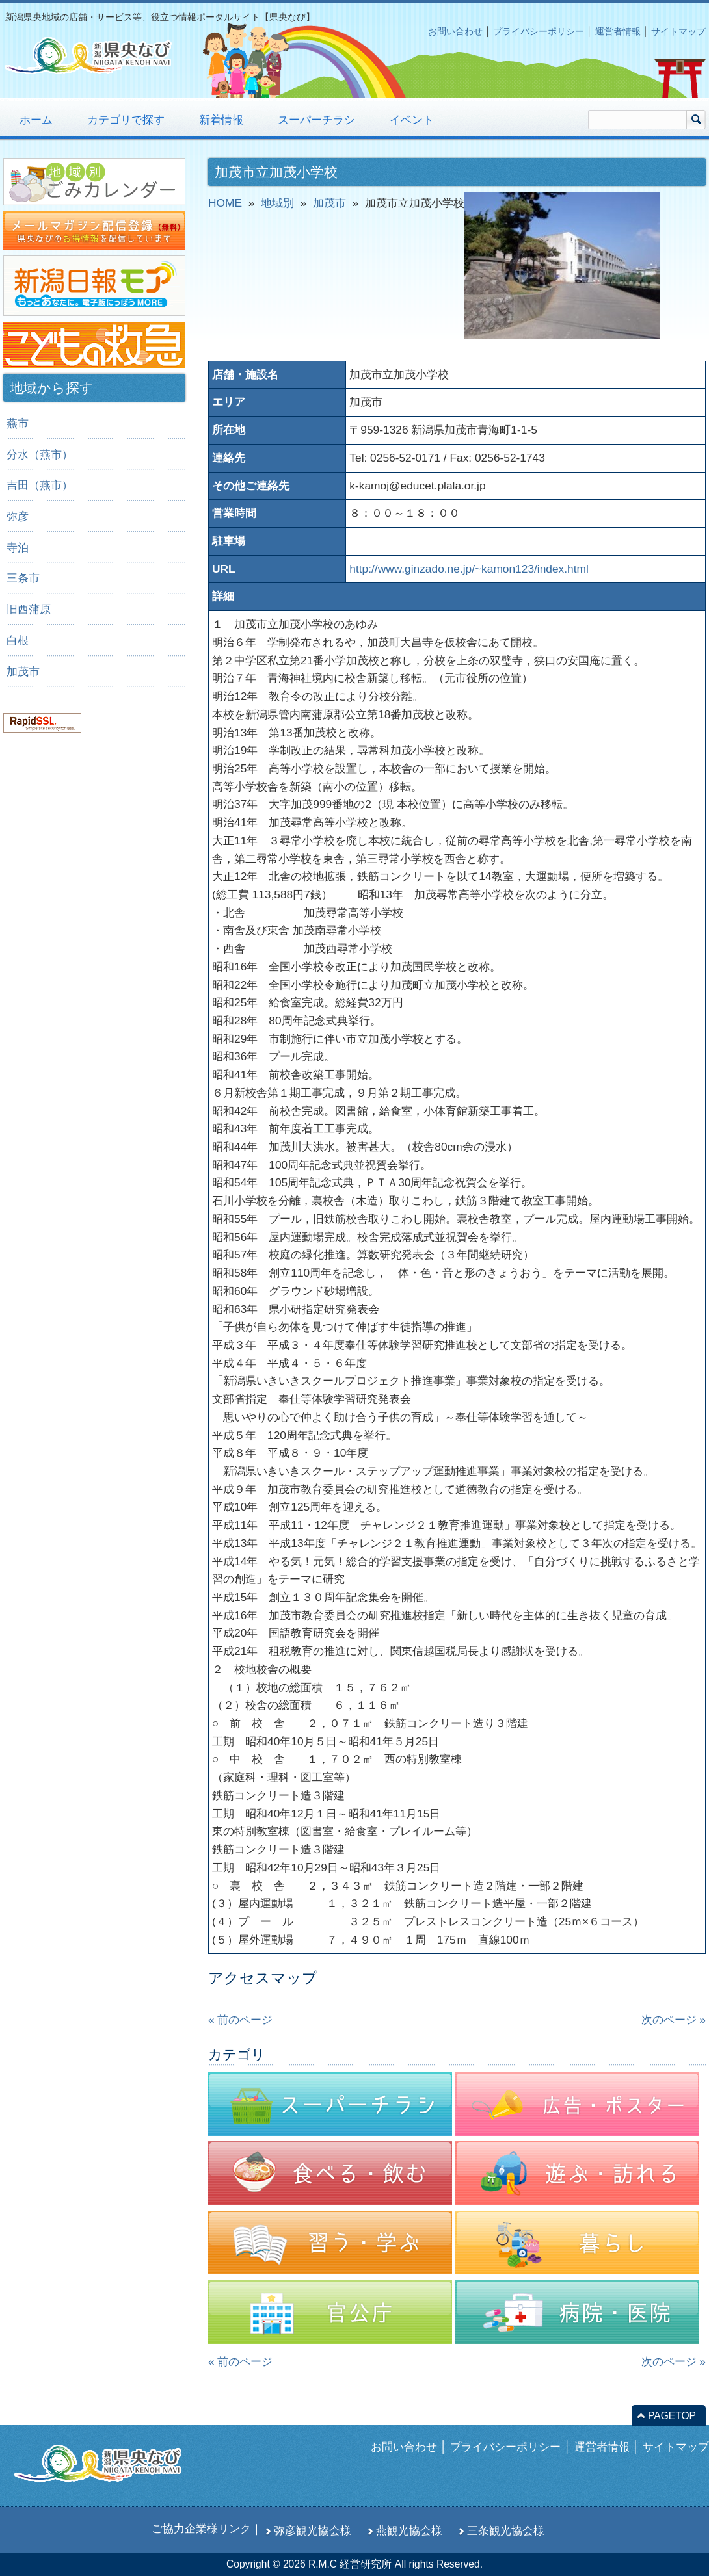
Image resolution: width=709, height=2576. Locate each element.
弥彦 (18, 516)
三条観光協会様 (505, 2530)
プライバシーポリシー (538, 31)
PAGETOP (672, 2415)
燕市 (18, 423)
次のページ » (673, 2019)
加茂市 (23, 671)
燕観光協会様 (409, 2530)
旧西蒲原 (29, 609)
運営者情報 (618, 31)
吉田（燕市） (40, 484)
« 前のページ (240, 2019)
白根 (18, 640)
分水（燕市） (40, 454)
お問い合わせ (455, 31)
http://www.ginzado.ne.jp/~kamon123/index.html (468, 568)
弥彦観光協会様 (312, 2530)
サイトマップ (678, 31)
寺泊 (18, 547)
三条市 (23, 577)
